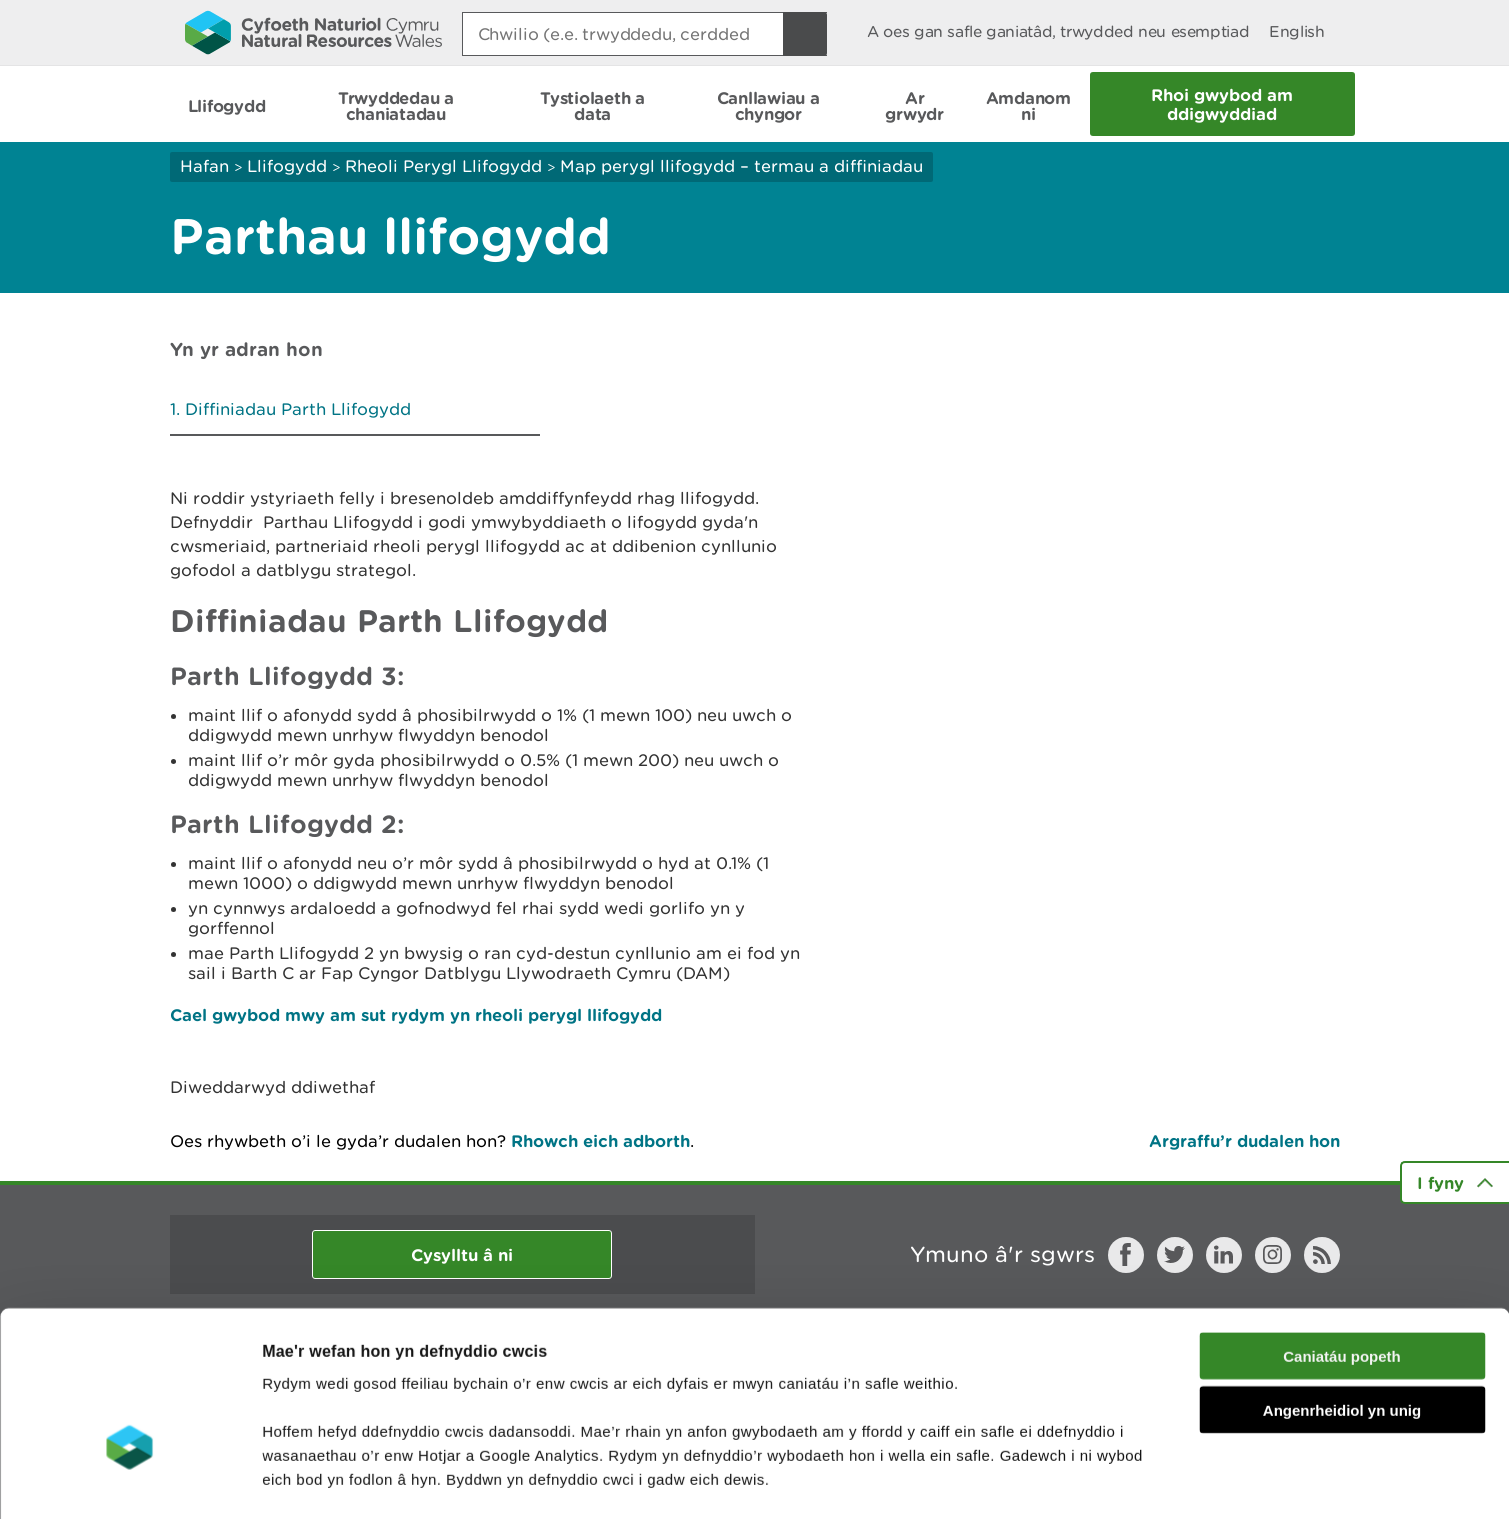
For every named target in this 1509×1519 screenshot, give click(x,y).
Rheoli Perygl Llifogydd (443, 166)
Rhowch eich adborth (600, 1140)
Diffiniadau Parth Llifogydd (298, 409)
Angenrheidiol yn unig (1342, 1282)
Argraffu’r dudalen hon (1244, 1140)
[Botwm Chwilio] (805, 34)
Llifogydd (287, 166)
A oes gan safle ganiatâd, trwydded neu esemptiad (1058, 31)
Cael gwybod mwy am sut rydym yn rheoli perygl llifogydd (416, 1014)
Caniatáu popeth (1342, 1227)
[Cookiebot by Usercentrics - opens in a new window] (129, 1480)
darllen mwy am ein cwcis (402, 1398)
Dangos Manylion (1112, 1479)
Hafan (204, 166)
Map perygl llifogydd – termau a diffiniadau (741, 166)
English (1296, 31)
